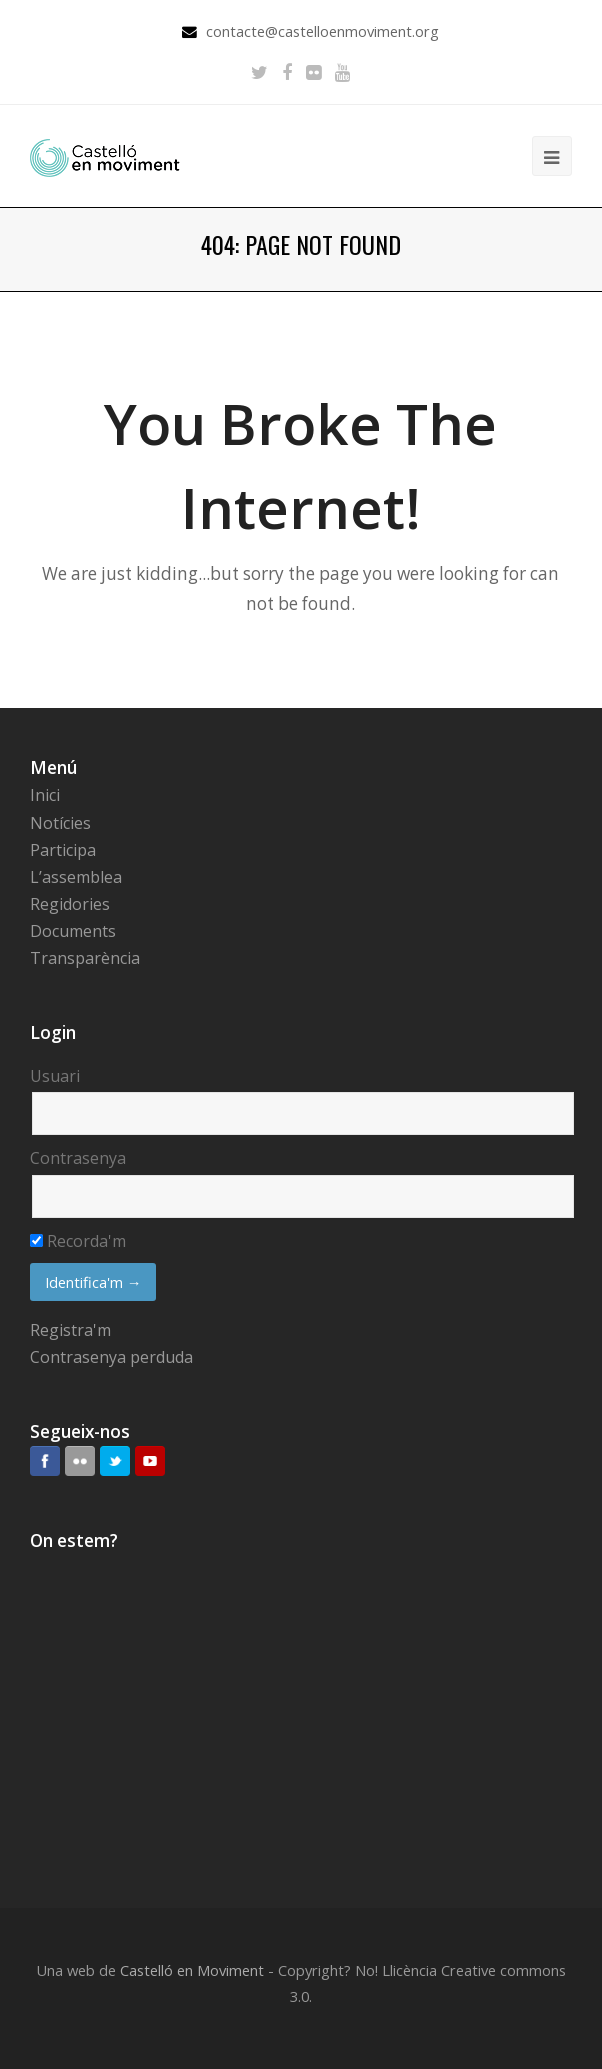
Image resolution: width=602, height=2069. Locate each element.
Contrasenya (78, 1158)
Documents (73, 931)
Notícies (60, 823)
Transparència (85, 958)
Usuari (55, 1076)
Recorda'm (78, 1241)
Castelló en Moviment (192, 1970)
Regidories (70, 904)
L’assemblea (76, 877)
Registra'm (70, 1330)
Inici (45, 795)
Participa (63, 850)
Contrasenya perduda (111, 1357)
